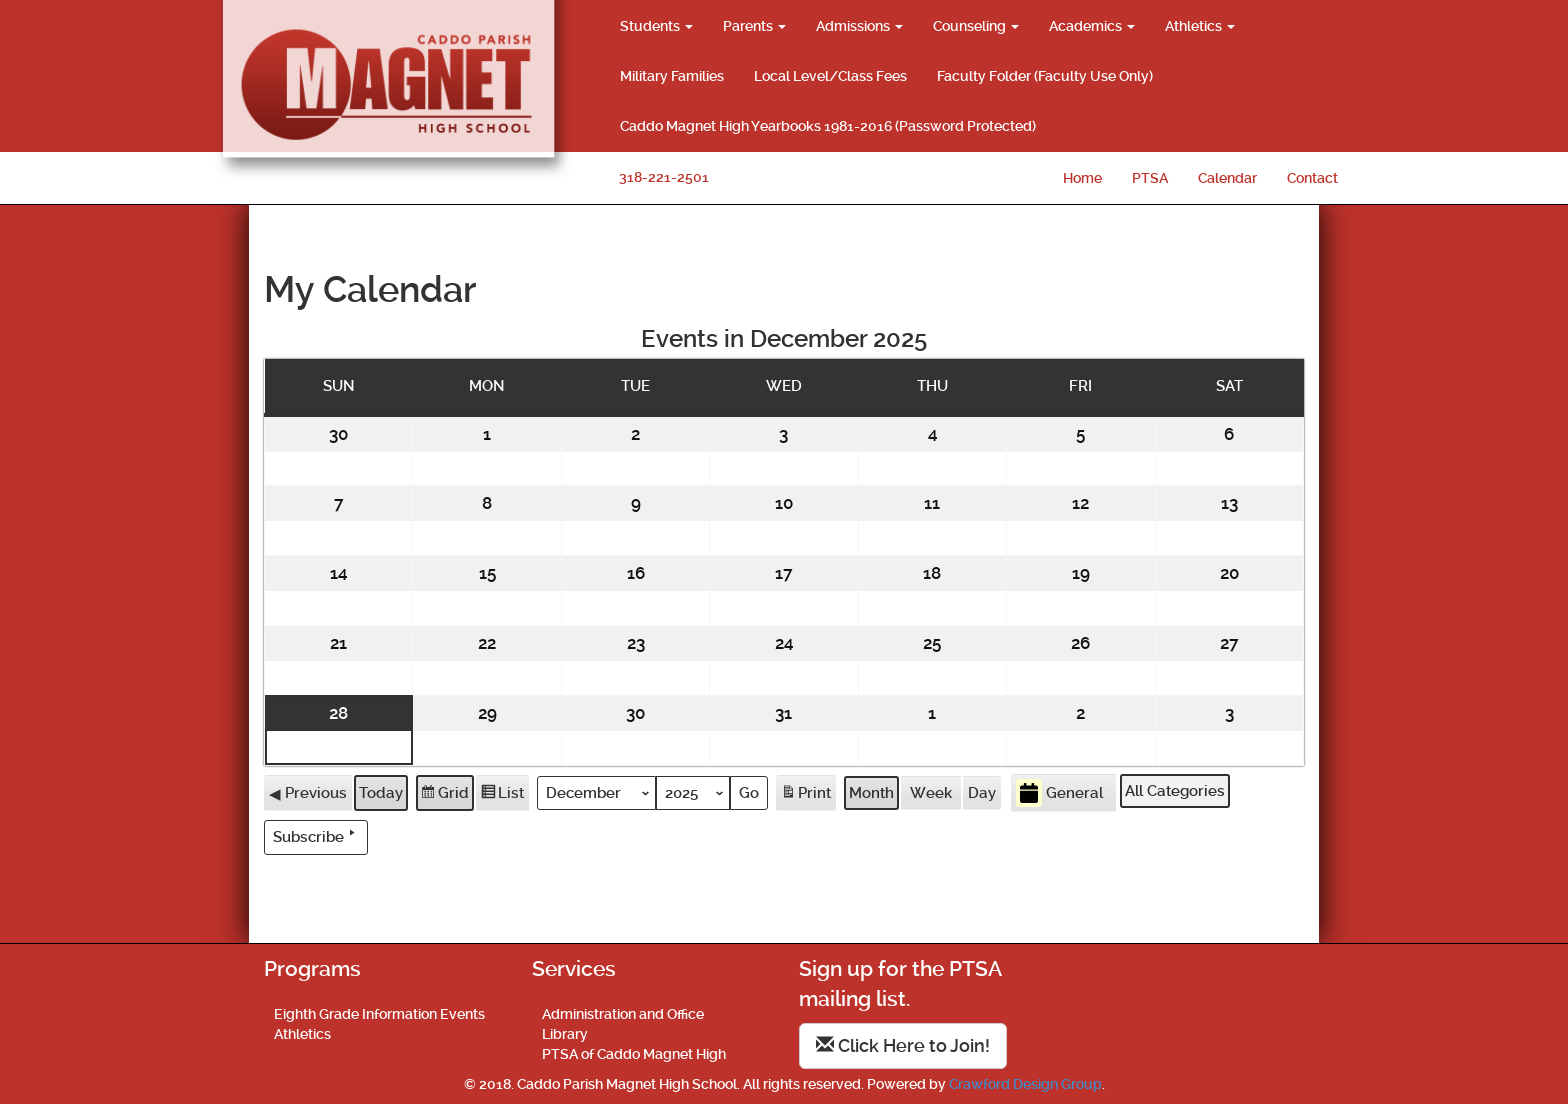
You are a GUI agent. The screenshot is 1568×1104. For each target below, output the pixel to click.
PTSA (1150, 178)
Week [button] (931, 792)
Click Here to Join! (903, 1045)
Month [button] (871, 792)
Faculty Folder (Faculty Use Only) (1045, 76)
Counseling (976, 26)
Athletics (1200, 26)
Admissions (859, 26)
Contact (1312, 178)
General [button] (1059, 792)
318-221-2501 (664, 177)
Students (656, 26)
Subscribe (316, 835)
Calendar (1227, 178)
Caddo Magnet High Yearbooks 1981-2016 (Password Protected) (828, 126)
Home (1082, 178)
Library (565, 1034)
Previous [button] (308, 792)
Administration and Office (623, 1014)
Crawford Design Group (1025, 1084)
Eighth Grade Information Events (379, 1014)
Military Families (672, 76)
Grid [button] (444, 794)
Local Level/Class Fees (830, 76)
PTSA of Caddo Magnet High (634, 1054)
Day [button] (982, 792)
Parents (754, 26)
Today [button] (381, 792)
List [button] (502, 794)
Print (805, 794)
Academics (1092, 26)
